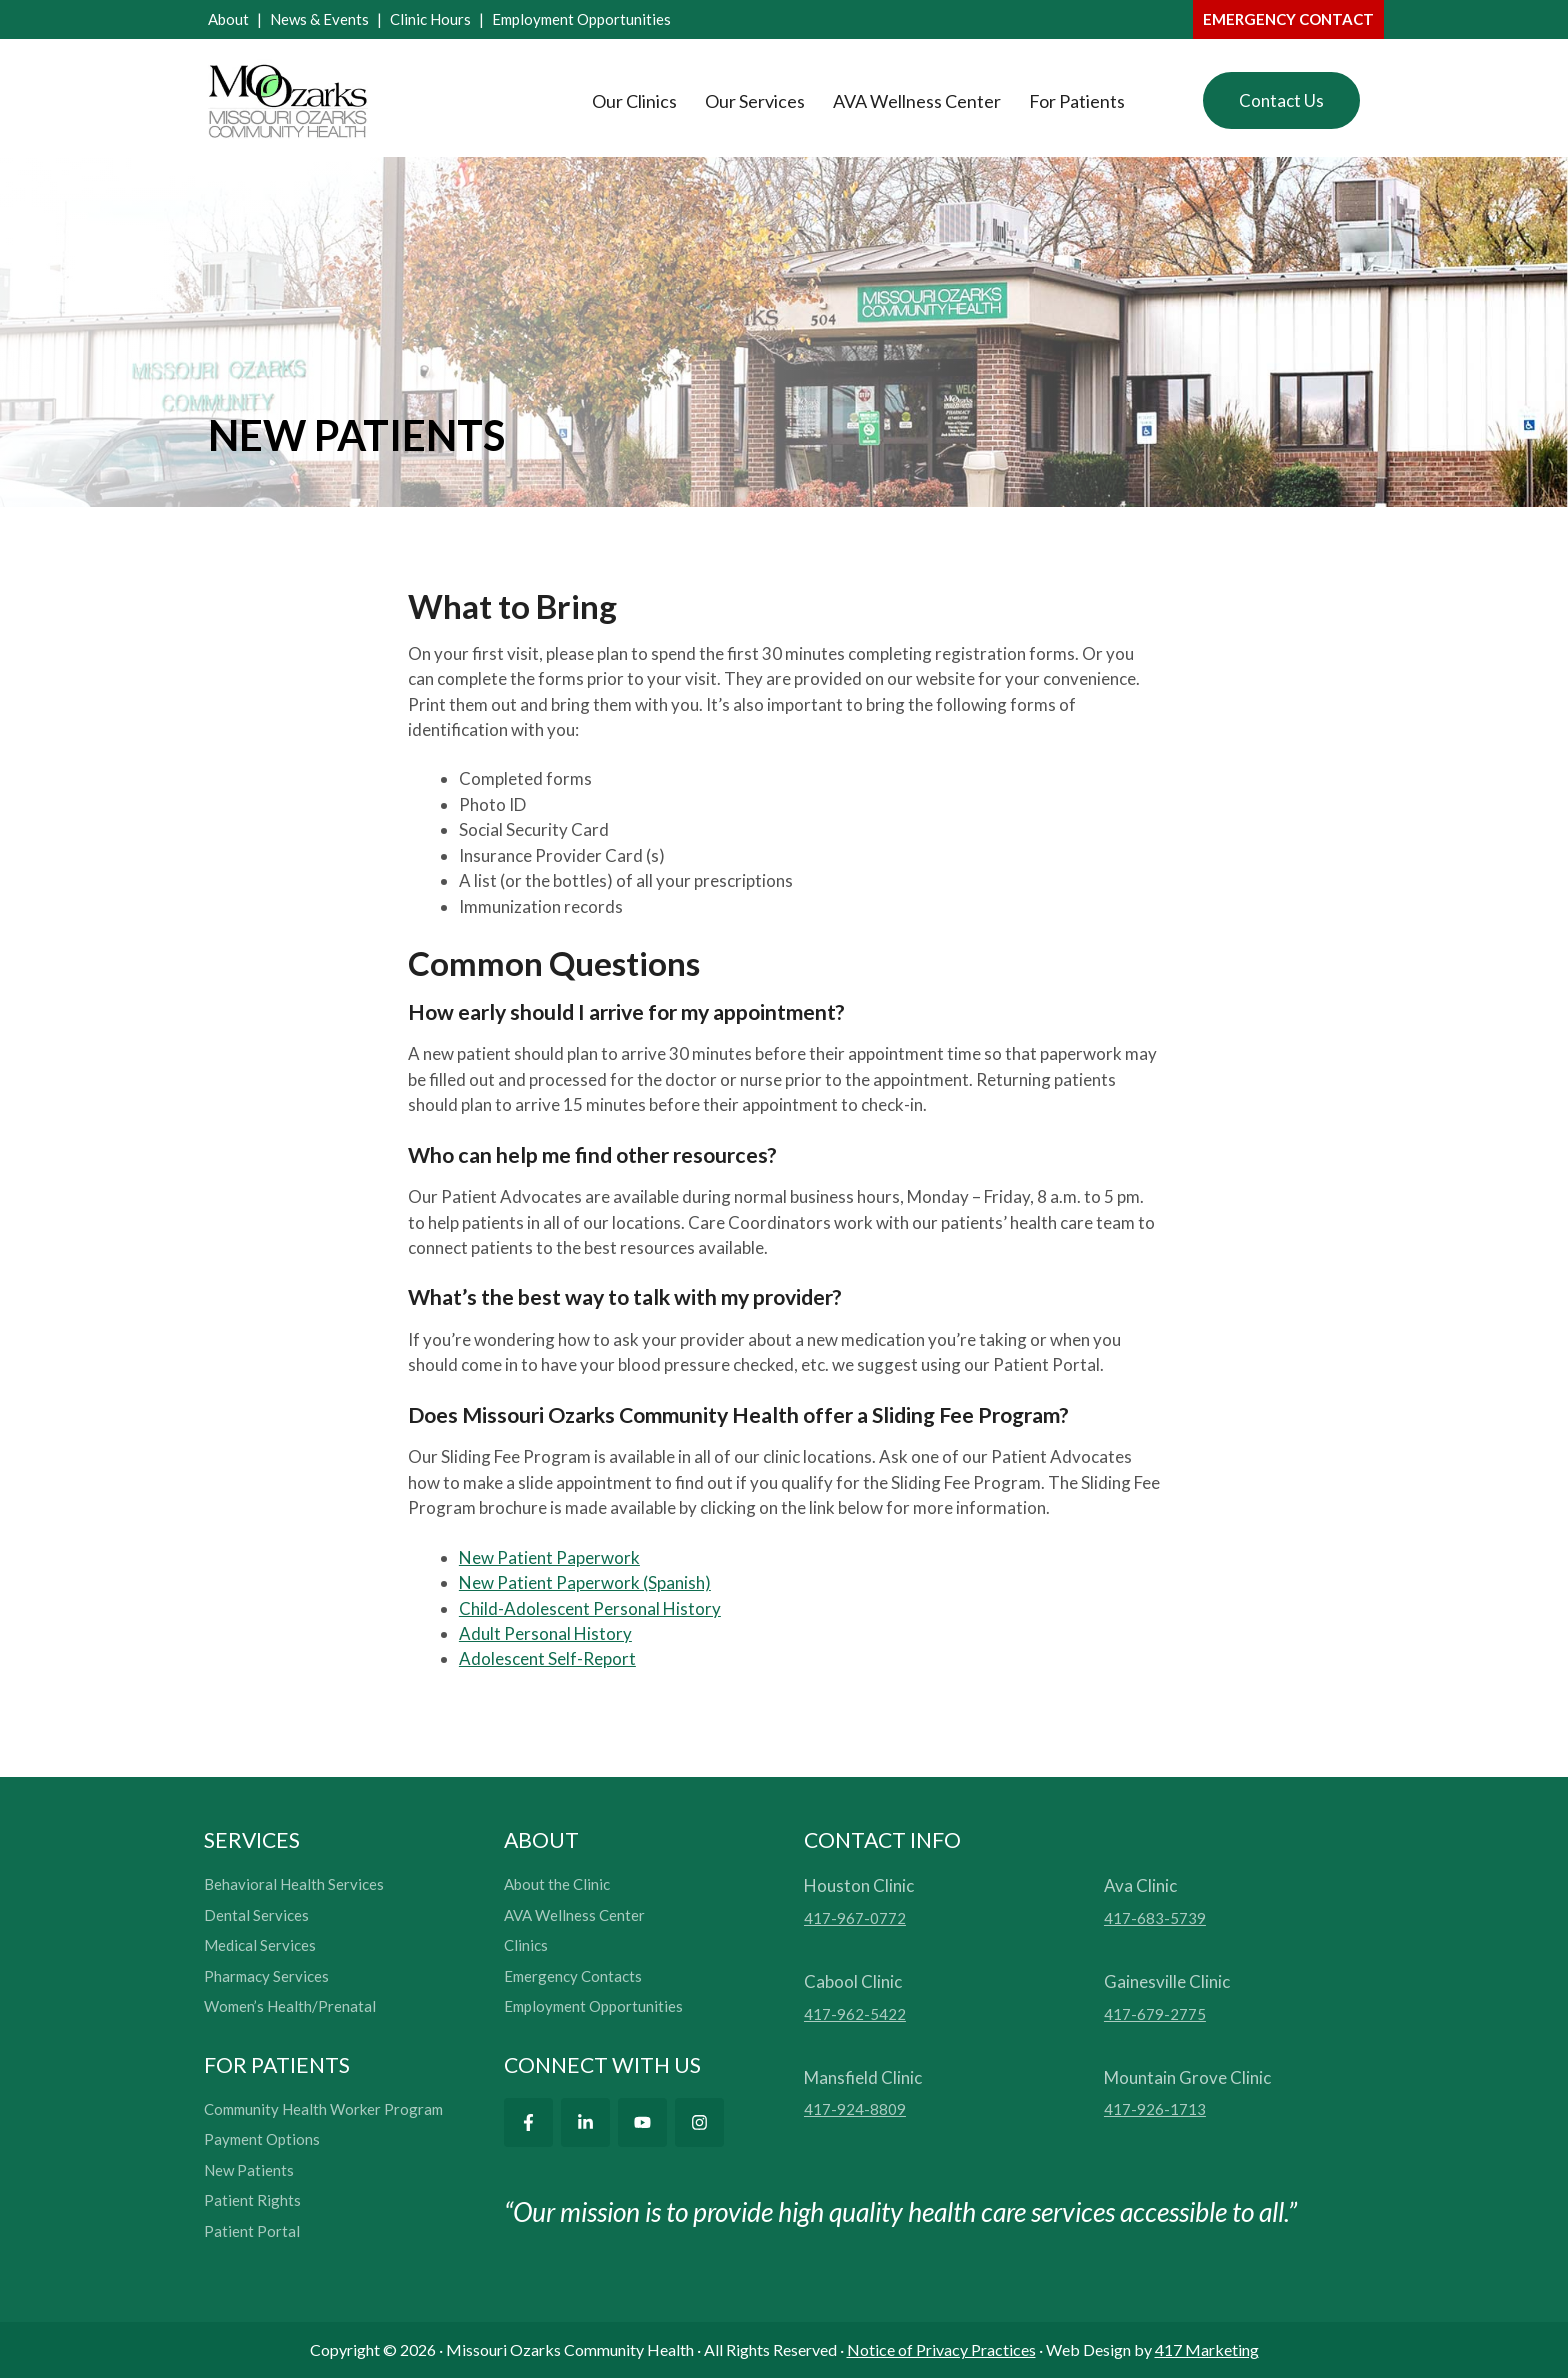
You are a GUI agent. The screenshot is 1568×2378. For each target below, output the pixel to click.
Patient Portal (252, 2231)
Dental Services (256, 1915)
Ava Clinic (1140, 1885)
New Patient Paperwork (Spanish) (585, 1582)
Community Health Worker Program (323, 2109)
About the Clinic (557, 1884)
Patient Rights (252, 2200)
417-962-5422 (855, 2014)
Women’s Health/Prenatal (290, 2006)
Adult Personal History (545, 1633)
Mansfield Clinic (863, 2077)
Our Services (755, 101)
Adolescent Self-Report (547, 1658)
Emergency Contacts (573, 1976)
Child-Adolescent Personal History (590, 1608)
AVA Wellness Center (917, 101)
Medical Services (260, 1945)
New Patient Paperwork (549, 1557)
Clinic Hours (430, 19)
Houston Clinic (859, 1885)
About (228, 19)
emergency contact (1288, 19)
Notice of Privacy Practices (941, 2349)
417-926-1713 (1155, 2109)
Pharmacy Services (266, 1976)
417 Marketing (1207, 2349)
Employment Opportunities (581, 19)
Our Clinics (634, 101)
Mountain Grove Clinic (1187, 2077)
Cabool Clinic (853, 1981)
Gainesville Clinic (1167, 1981)
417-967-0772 (855, 1918)
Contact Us (1281, 100)
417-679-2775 (1155, 2014)
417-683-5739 (1155, 1918)
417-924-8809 (855, 2109)
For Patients (1077, 101)
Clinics (526, 1945)
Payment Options (262, 2139)
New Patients (249, 2170)
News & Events (319, 19)
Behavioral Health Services (294, 1884)
